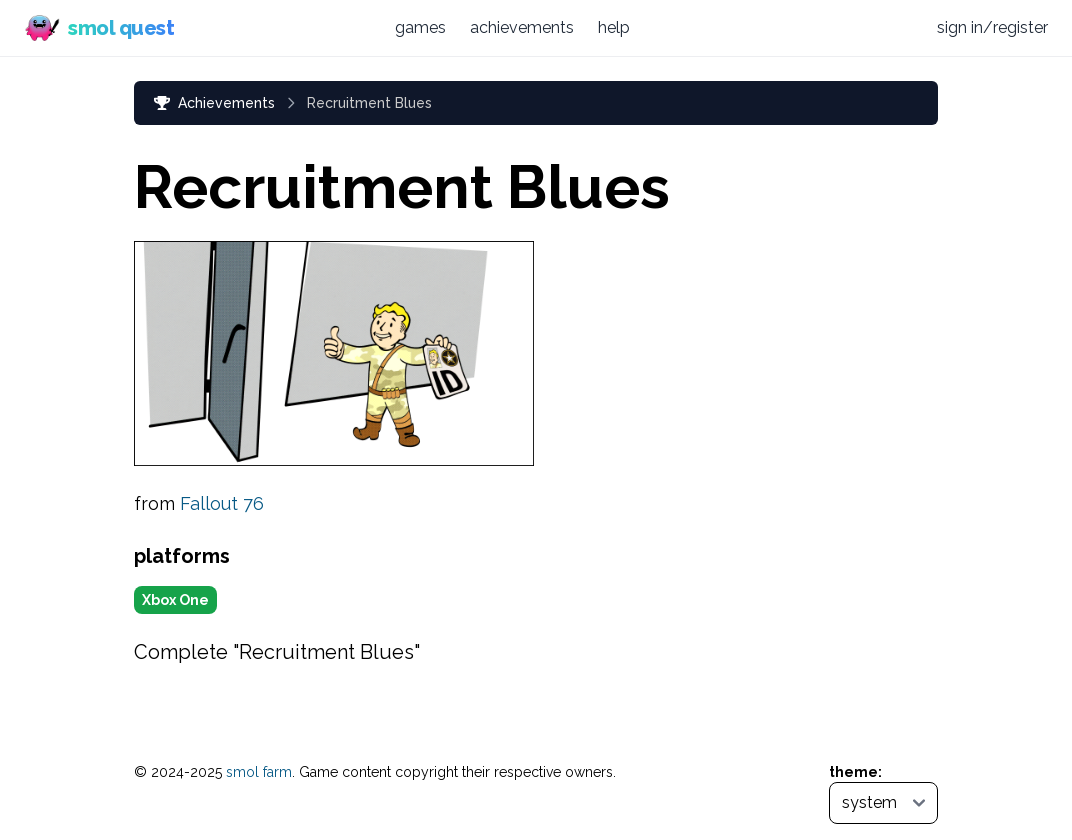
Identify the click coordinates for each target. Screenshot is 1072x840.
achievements (522, 27)
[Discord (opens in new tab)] (901, 28)
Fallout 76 (222, 503)
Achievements (214, 103)
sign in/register (992, 27)
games (420, 27)
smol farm (259, 772)
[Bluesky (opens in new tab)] (862, 27)
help (614, 27)
